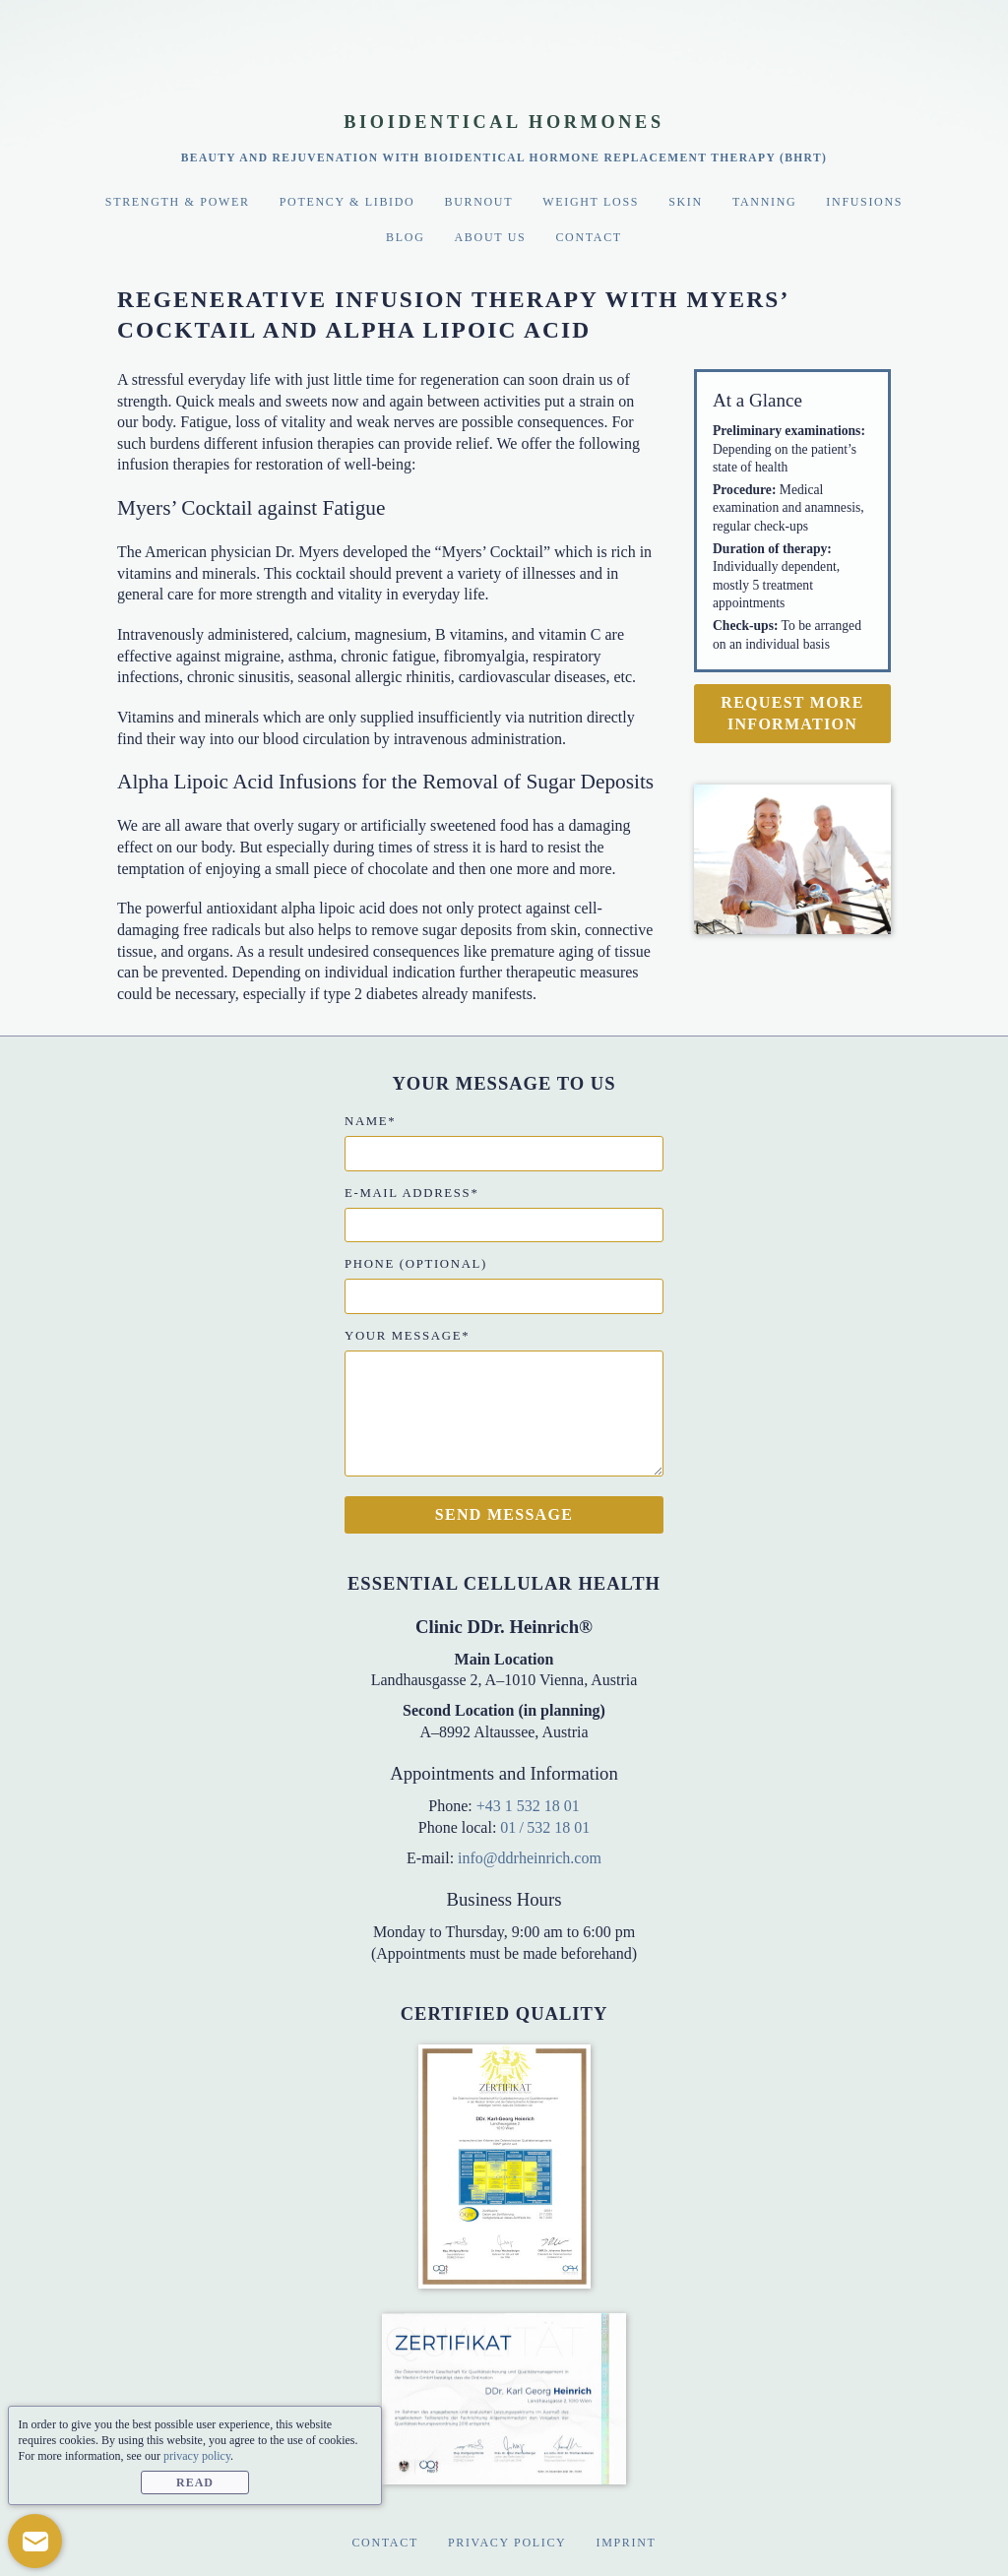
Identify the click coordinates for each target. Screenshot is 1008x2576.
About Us (491, 237)
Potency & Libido (347, 202)
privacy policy (196, 2456)
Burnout (478, 202)
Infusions (864, 202)
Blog (405, 237)
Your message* (407, 1336)
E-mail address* (411, 1193)
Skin (685, 202)
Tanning (764, 202)
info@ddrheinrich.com (529, 1858)
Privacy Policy (507, 2542)
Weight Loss (590, 202)
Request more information (792, 713)
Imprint (626, 2542)
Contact (588, 237)
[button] (35, 2541)
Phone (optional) (416, 1264)
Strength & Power (177, 202)
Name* (370, 1121)
